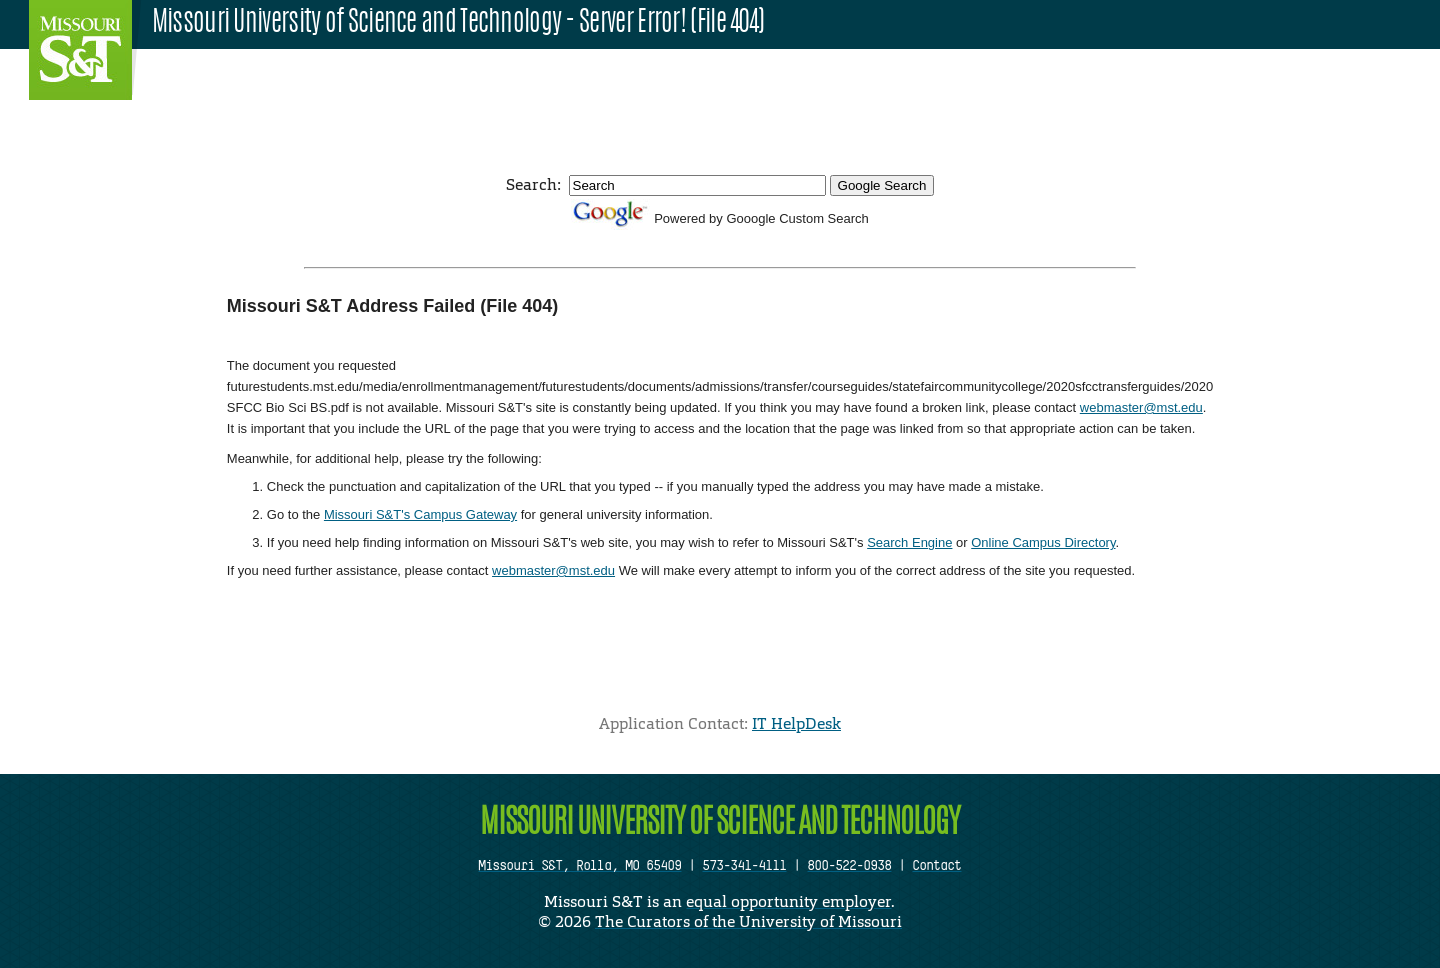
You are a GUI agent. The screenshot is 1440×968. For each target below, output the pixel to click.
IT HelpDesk (796, 723)
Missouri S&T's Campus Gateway (420, 514)
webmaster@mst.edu (1141, 407)
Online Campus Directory (1043, 542)
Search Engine (909, 542)
